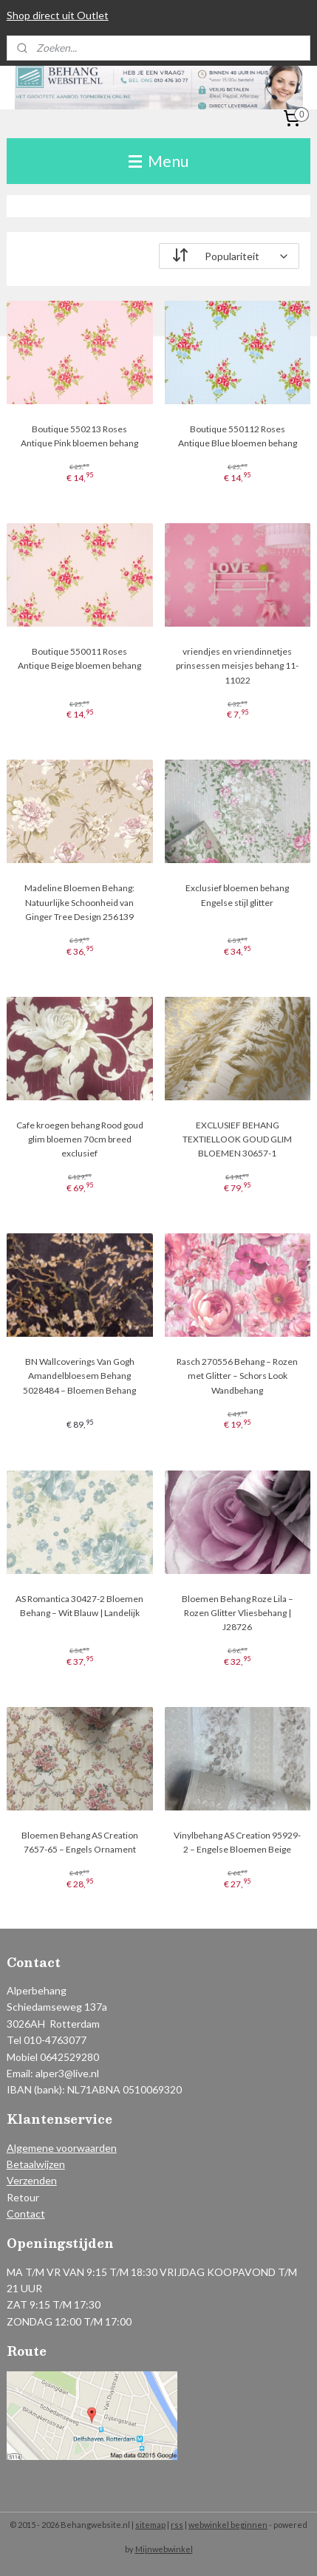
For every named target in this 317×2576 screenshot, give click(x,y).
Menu (158, 160)
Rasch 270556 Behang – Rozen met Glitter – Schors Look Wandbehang (237, 1375)
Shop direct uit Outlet (58, 15)
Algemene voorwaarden (62, 2147)
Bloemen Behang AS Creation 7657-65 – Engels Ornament (79, 1841)
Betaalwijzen (36, 2164)
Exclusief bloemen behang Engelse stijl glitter (237, 894)
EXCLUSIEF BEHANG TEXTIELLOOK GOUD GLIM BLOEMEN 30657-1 (237, 1138)
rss (177, 2524)
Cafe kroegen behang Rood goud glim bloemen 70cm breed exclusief (79, 1138)
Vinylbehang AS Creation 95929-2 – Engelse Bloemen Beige (237, 1841)
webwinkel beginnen (227, 2524)
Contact (26, 2213)
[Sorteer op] (229, 256)
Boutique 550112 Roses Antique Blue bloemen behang (237, 436)
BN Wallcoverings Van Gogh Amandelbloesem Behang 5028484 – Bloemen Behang (79, 1375)
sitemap (150, 2524)
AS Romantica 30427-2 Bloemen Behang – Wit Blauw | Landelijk (79, 1605)
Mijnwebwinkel (164, 2549)
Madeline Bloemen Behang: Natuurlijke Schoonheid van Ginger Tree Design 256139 (79, 901)
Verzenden (32, 2180)
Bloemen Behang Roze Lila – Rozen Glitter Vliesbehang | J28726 (237, 1612)
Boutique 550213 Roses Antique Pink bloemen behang (79, 436)
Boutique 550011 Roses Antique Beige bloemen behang (79, 658)
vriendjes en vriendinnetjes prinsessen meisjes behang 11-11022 (237, 665)
